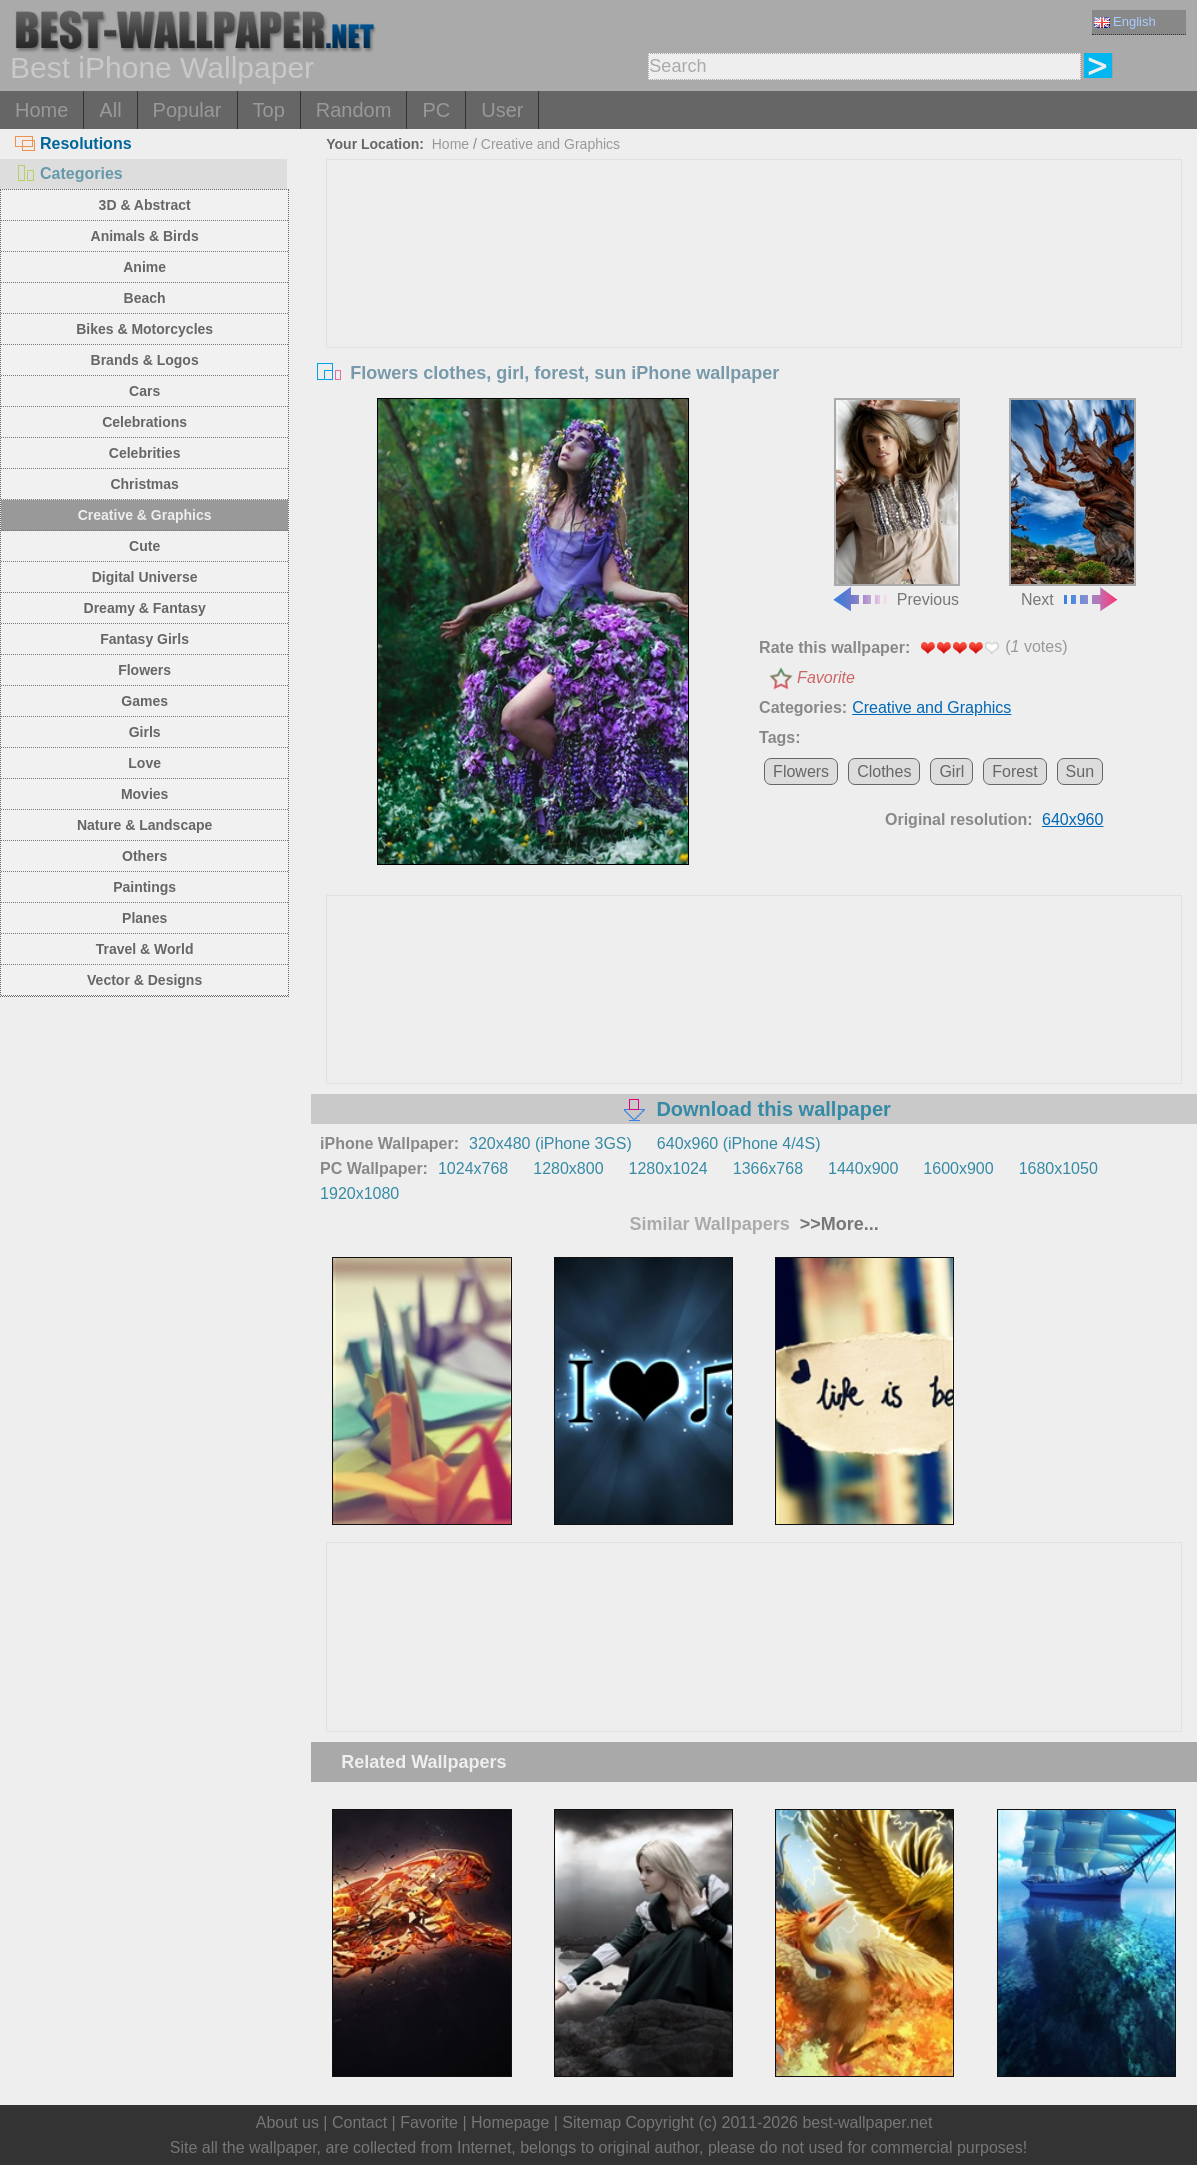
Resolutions (73, 143)
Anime (144, 267)
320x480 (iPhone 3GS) (550, 1143)
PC (436, 110)
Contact (359, 2122)
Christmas (144, 484)
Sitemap (591, 2122)
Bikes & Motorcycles (144, 329)
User (502, 110)
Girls (145, 732)
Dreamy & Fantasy (145, 608)
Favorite (826, 677)
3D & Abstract (145, 205)
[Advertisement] (754, 310)
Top (269, 110)
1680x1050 (1058, 1168)
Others (144, 856)
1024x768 (473, 1168)
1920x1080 (359, 1193)
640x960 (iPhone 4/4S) (739, 1143)
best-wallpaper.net (867, 2122)
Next (1072, 502)
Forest (1014, 771)
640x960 (1072, 819)
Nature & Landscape (144, 825)
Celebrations (144, 422)
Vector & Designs (144, 980)
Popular (187, 110)
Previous (895, 502)
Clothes (884, 771)
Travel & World (145, 949)
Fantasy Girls (144, 639)
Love (144, 763)
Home (41, 110)
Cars (144, 391)
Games (144, 701)
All (110, 110)
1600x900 (958, 1168)
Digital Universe (145, 577)
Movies (144, 794)
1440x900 (863, 1168)
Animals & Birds (145, 236)
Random (354, 110)
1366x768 (768, 1168)
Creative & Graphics (145, 515)
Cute (144, 546)
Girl (951, 771)
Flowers (144, 670)
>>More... (837, 1224)
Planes (144, 918)
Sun (1080, 771)
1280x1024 (668, 1168)
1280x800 (568, 1168)
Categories (69, 173)
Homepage (510, 2122)
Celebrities (145, 453)
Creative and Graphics (550, 144)
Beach (145, 298)
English (1125, 21)
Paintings (144, 887)
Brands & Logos (145, 360)
